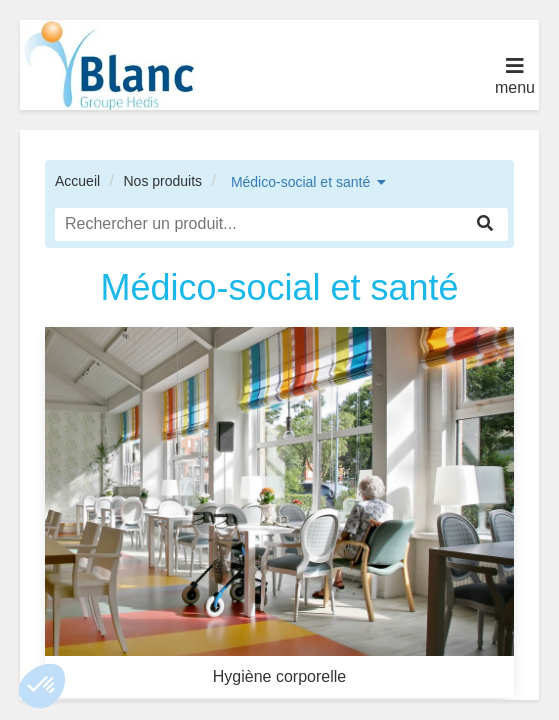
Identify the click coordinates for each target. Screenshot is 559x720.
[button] (42, 686)
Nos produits (162, 181)
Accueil (77, 181)
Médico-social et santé (300, 182)
